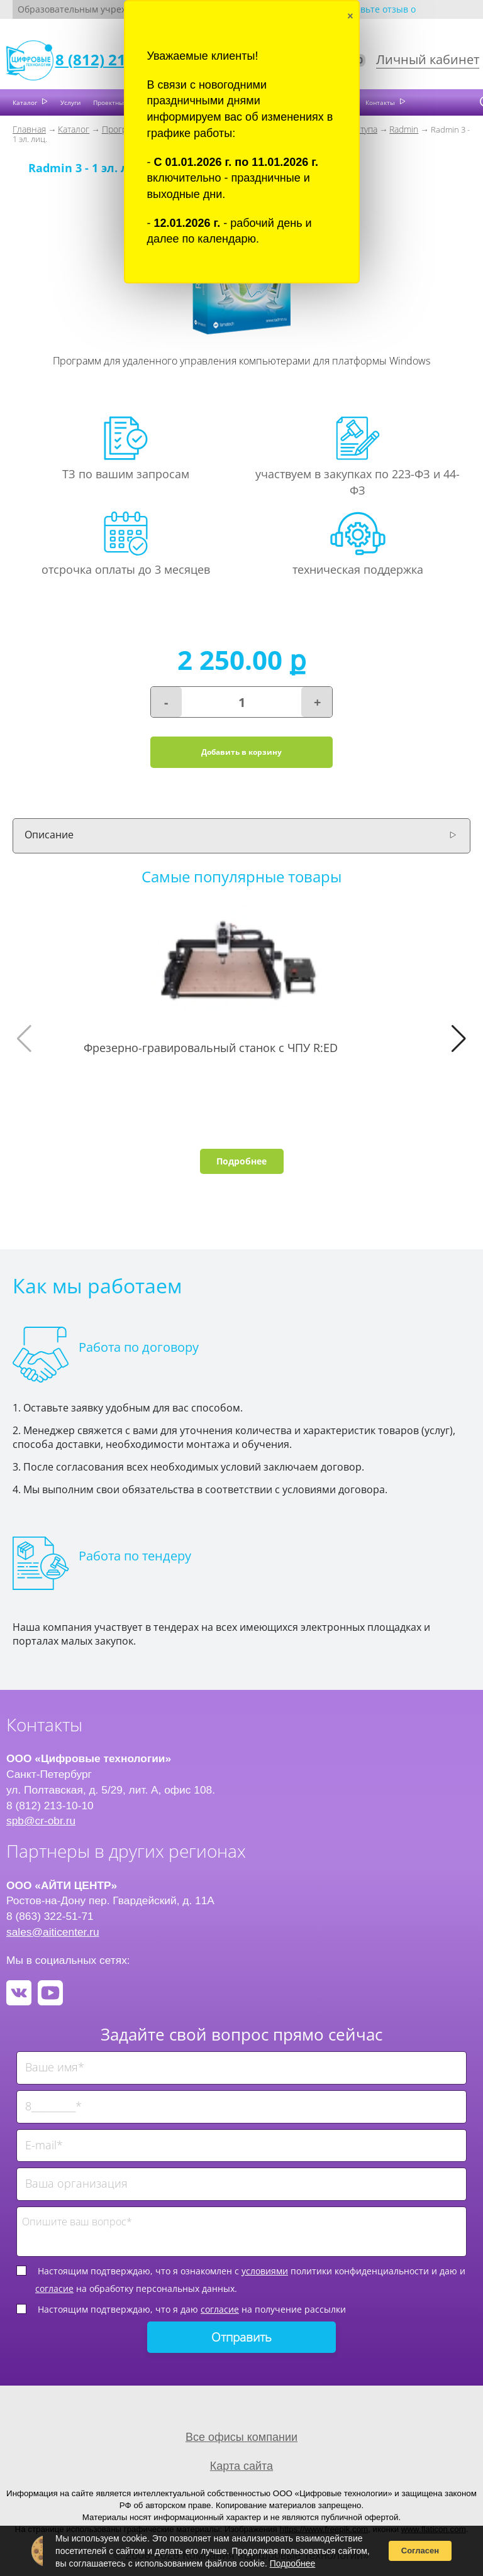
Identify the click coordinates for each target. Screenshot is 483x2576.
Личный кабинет (427, 59)
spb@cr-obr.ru (40, 1820)
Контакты (381, 102)
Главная (29, 129)
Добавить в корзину (241, 752)
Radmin (403, 129)
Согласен (420, 2550)
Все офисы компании (241, 2437)
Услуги (70, 102)
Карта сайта (241, 2466)
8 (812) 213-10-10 (117, 59)
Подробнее (241, 1161)
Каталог (26, 102)
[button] (458, 1039)
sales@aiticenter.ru (52, 1932)
